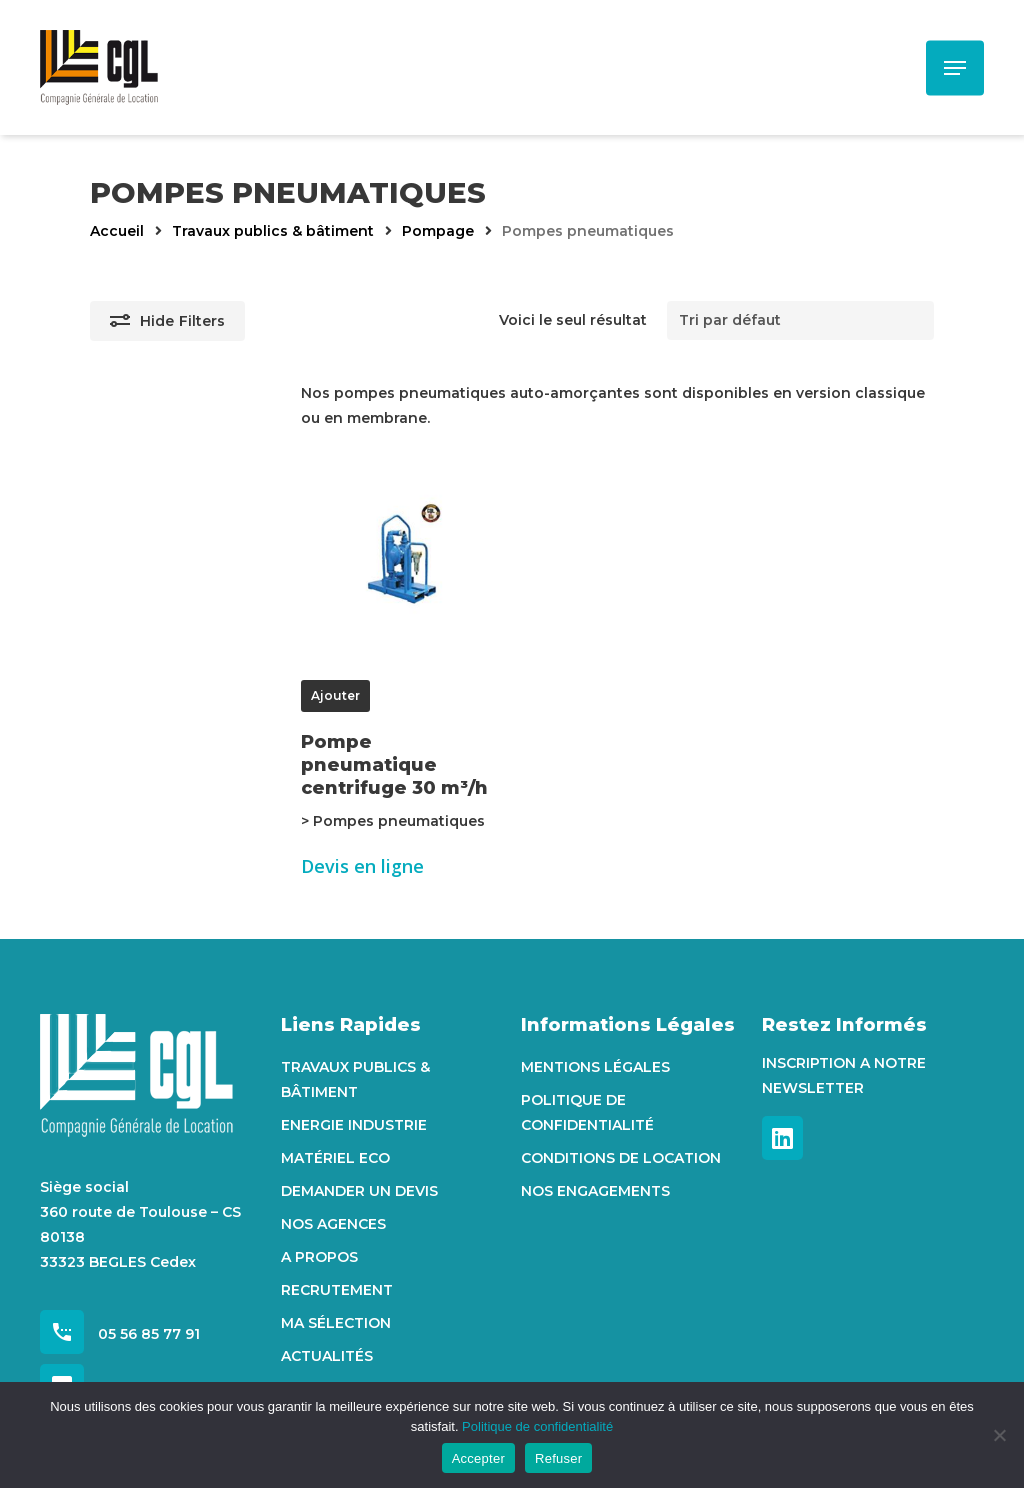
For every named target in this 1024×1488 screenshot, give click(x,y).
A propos (319, 1257)
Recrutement (337, 1290)
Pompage (438, 231)
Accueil (117, 231)
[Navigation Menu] (955, 68)
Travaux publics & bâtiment (273, 231)
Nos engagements (595, 1191)
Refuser (558, 1458)
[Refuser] (999, 1435)
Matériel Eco (335, 1158)
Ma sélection (336, 1323)
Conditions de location (621, 1158)
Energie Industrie (354, 1125)
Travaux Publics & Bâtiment (355, 1079)
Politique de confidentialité (587, 1112)
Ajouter (335, 695)
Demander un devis (359, 1191)
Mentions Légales (595, 1067)
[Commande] (800, 320)
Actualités (327, 1356)
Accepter (478, 1458)
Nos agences (333, 1224)
